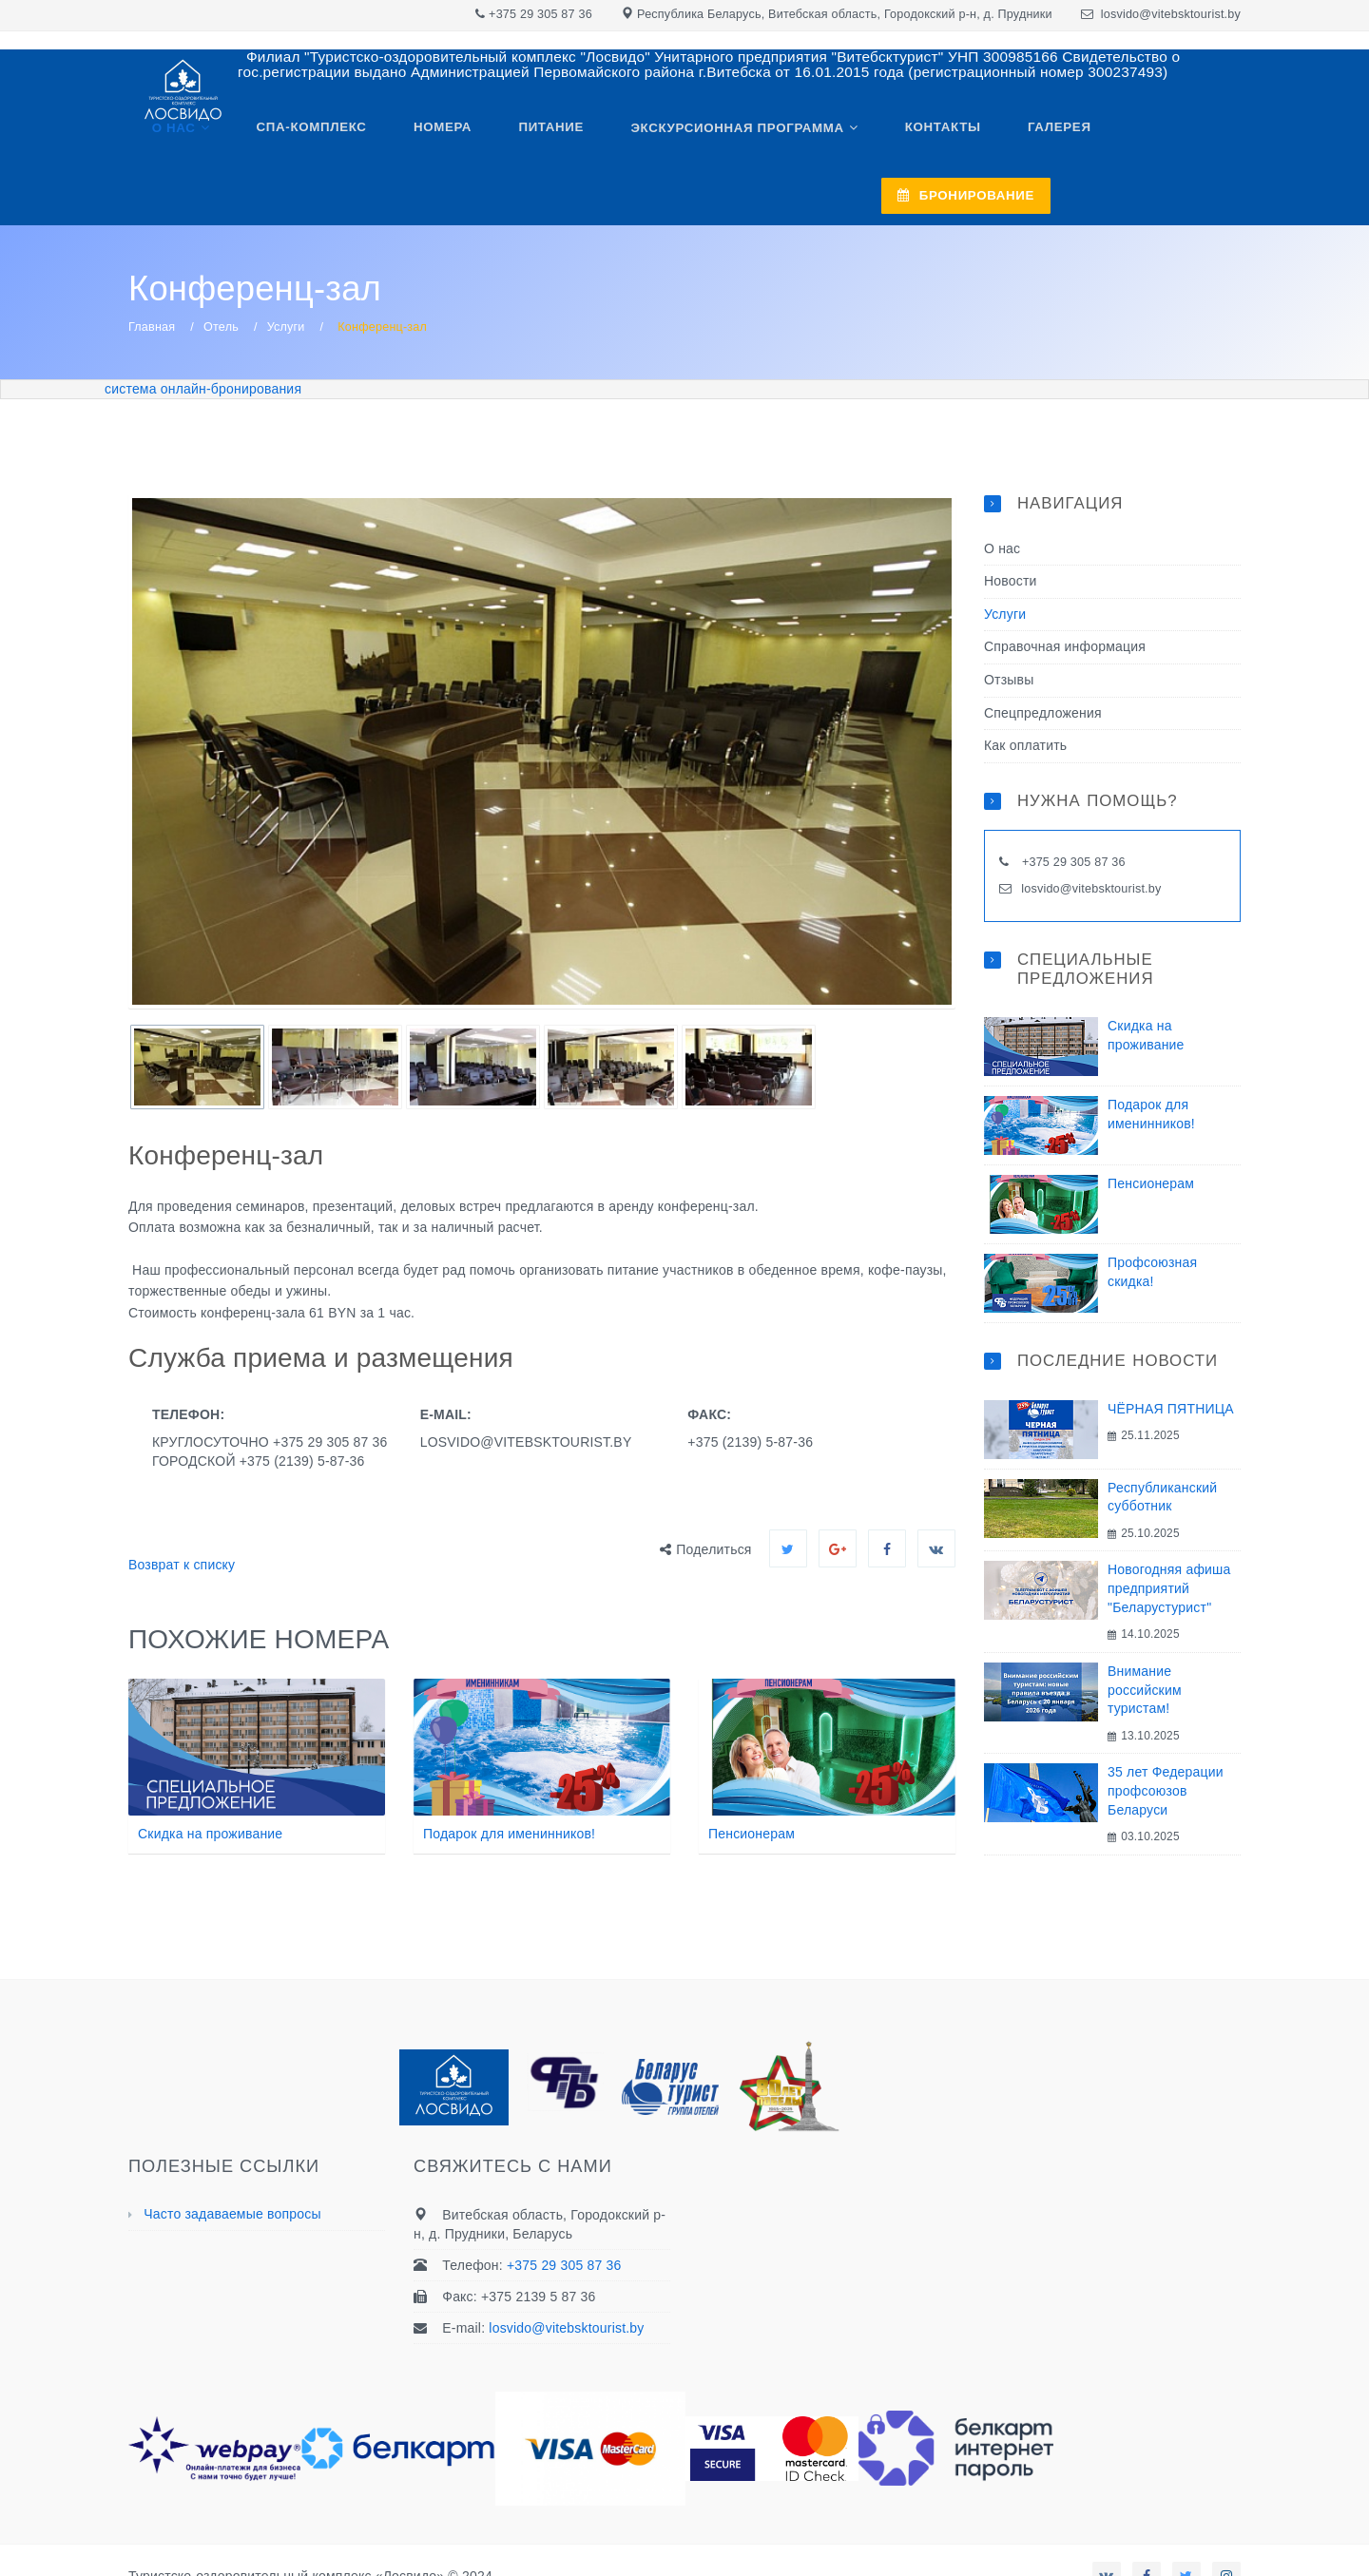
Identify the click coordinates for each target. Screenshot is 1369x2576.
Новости (1010, 531)
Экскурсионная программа (716, 135)
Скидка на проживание (210, 1784)
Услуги (286, 277)
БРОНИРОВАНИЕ (1156, 135)
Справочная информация (1065, 597)
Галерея (1020, 134)
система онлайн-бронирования (203, 338)
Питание (539, 134)
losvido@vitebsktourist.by (1171, 14)
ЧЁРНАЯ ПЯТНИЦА (1171, 1358)
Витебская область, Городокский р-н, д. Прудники (910, 14)
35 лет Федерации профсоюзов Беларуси (1166, 1741)
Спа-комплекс (317, 134)
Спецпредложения (1043, 662)
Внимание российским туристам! (1145, 1640)
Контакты (914, 134)
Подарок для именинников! (509, 1784)
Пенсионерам (751, 1784)
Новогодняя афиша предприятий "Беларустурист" (1169, 1538)
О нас (188, 135)
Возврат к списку (181, 1515)
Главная (151, 277)
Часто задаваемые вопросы (232, 2163)
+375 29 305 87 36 (540, 14)
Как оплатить (1025, 695)
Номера (440, 134)
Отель (221, 277)
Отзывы (1008, 630)
